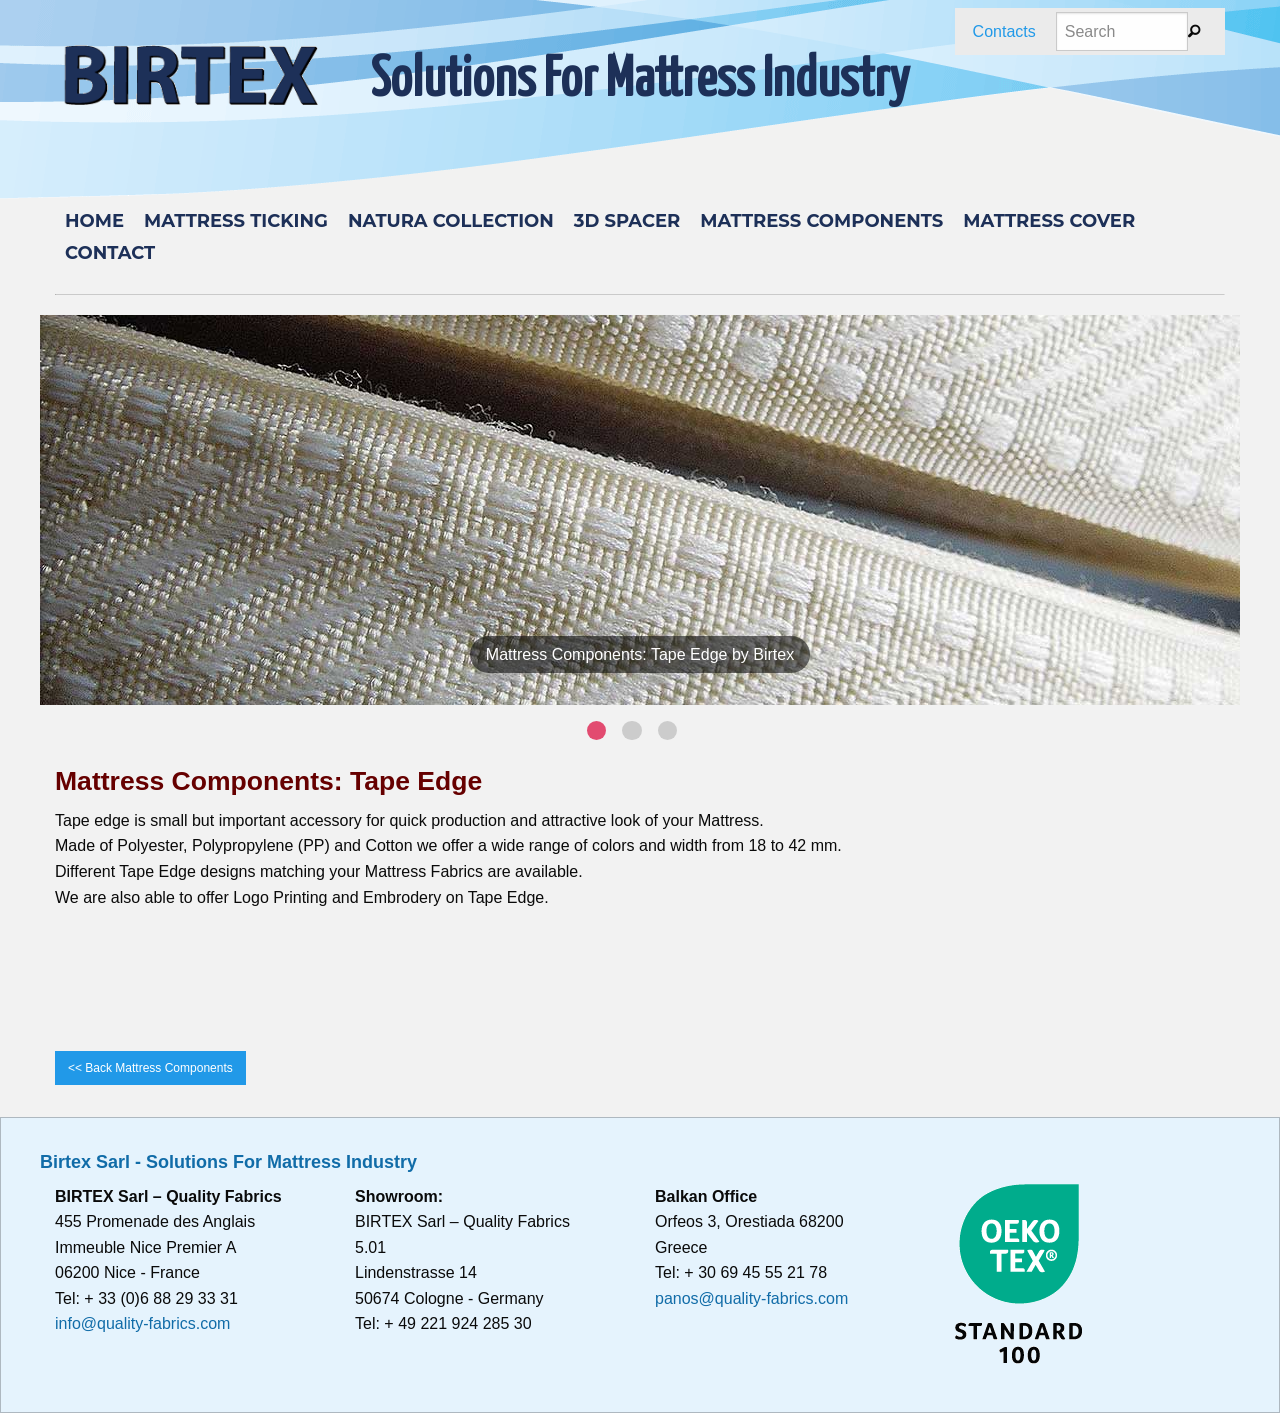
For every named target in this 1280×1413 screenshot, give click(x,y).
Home (94, 221)
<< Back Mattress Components (150, 1068)
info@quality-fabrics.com (142, 1323)
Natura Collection (451, 221)
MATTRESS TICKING (236, 221)
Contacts (1004, 31)
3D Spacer (627, 221)
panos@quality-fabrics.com (751, 1298)
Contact (110, 253)
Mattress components (821, 221)
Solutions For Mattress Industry (640, 81)
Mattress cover (1049, 221)
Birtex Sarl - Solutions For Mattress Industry (228, 1162)
